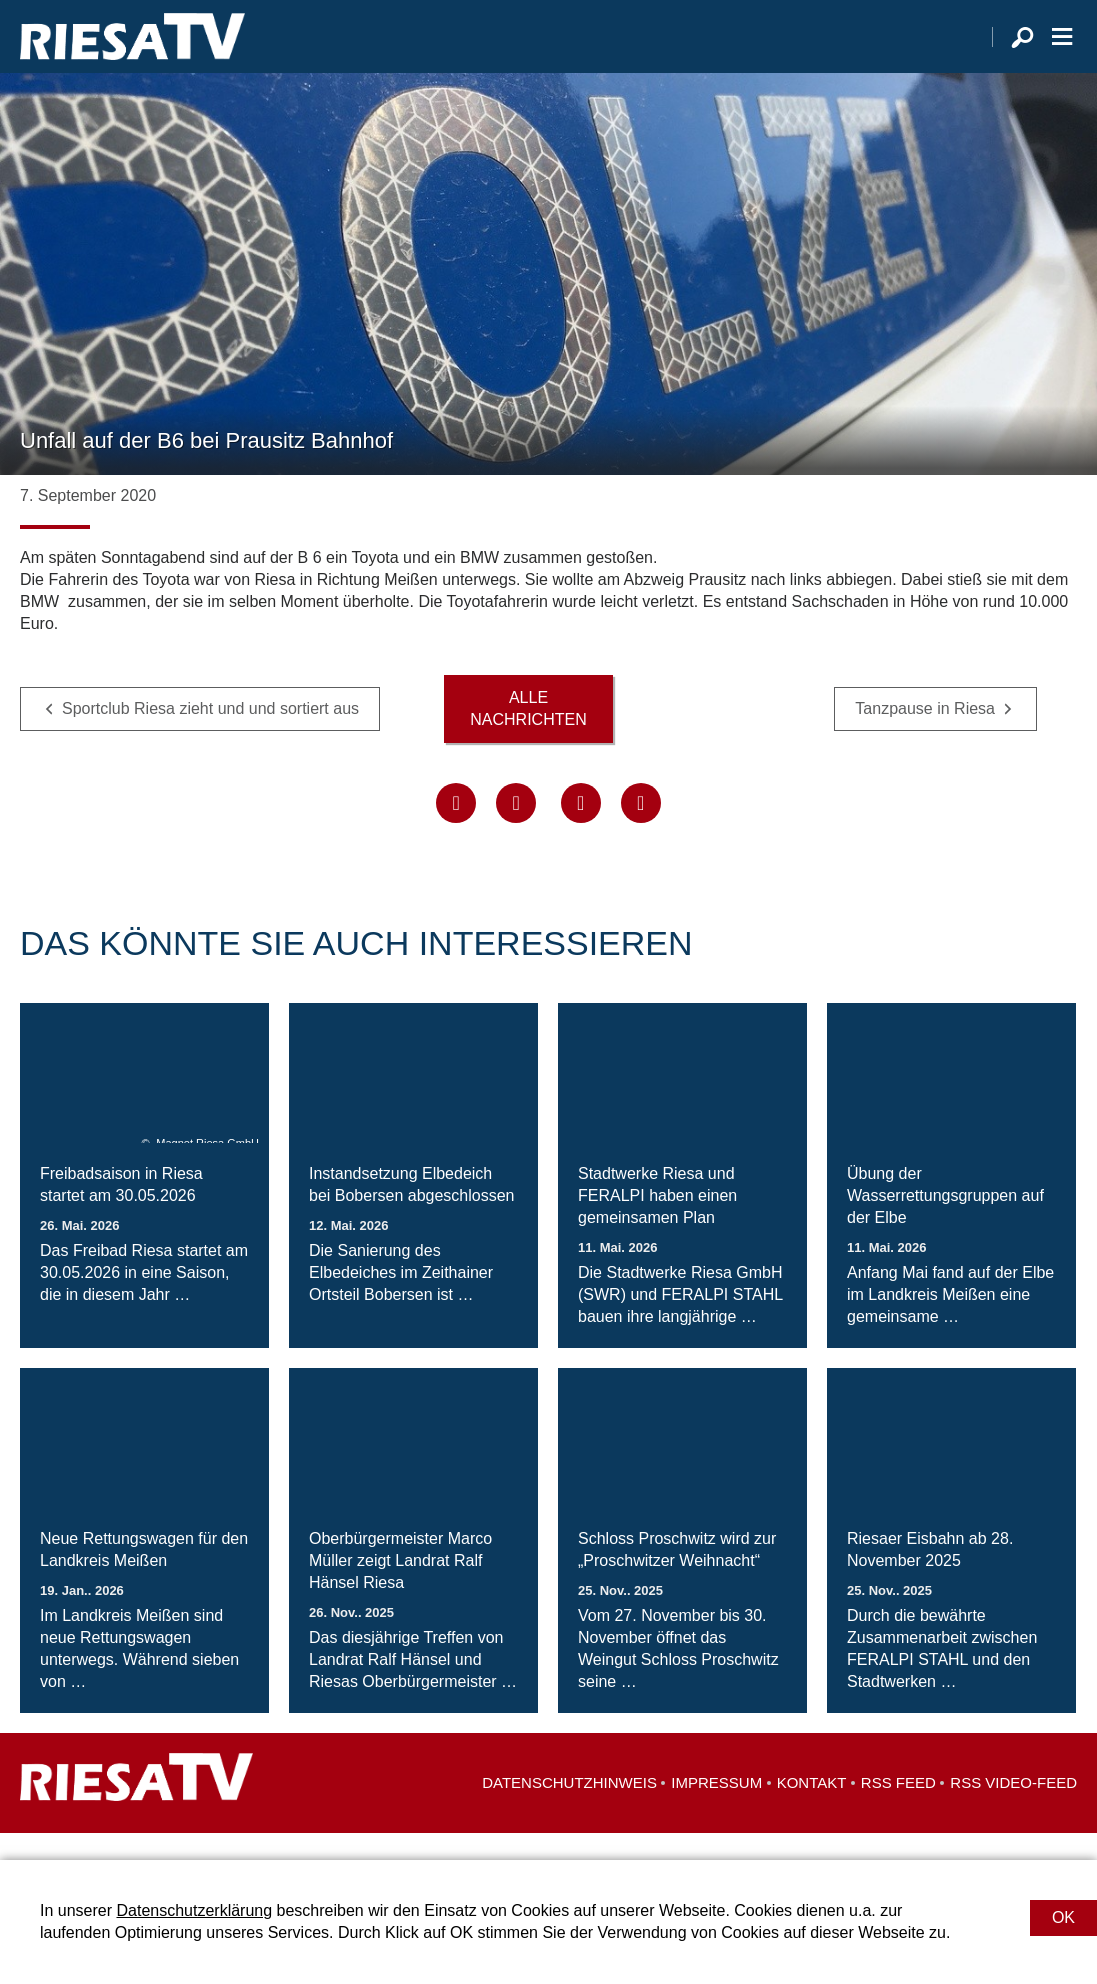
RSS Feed (898, 1809)
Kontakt (812, 1809)
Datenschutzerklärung (194, 1910)
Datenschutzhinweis (569, 1809)
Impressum (716, 1809)
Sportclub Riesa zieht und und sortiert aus (210, 734)
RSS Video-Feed (1013, 1809)
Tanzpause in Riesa (925, 734)
